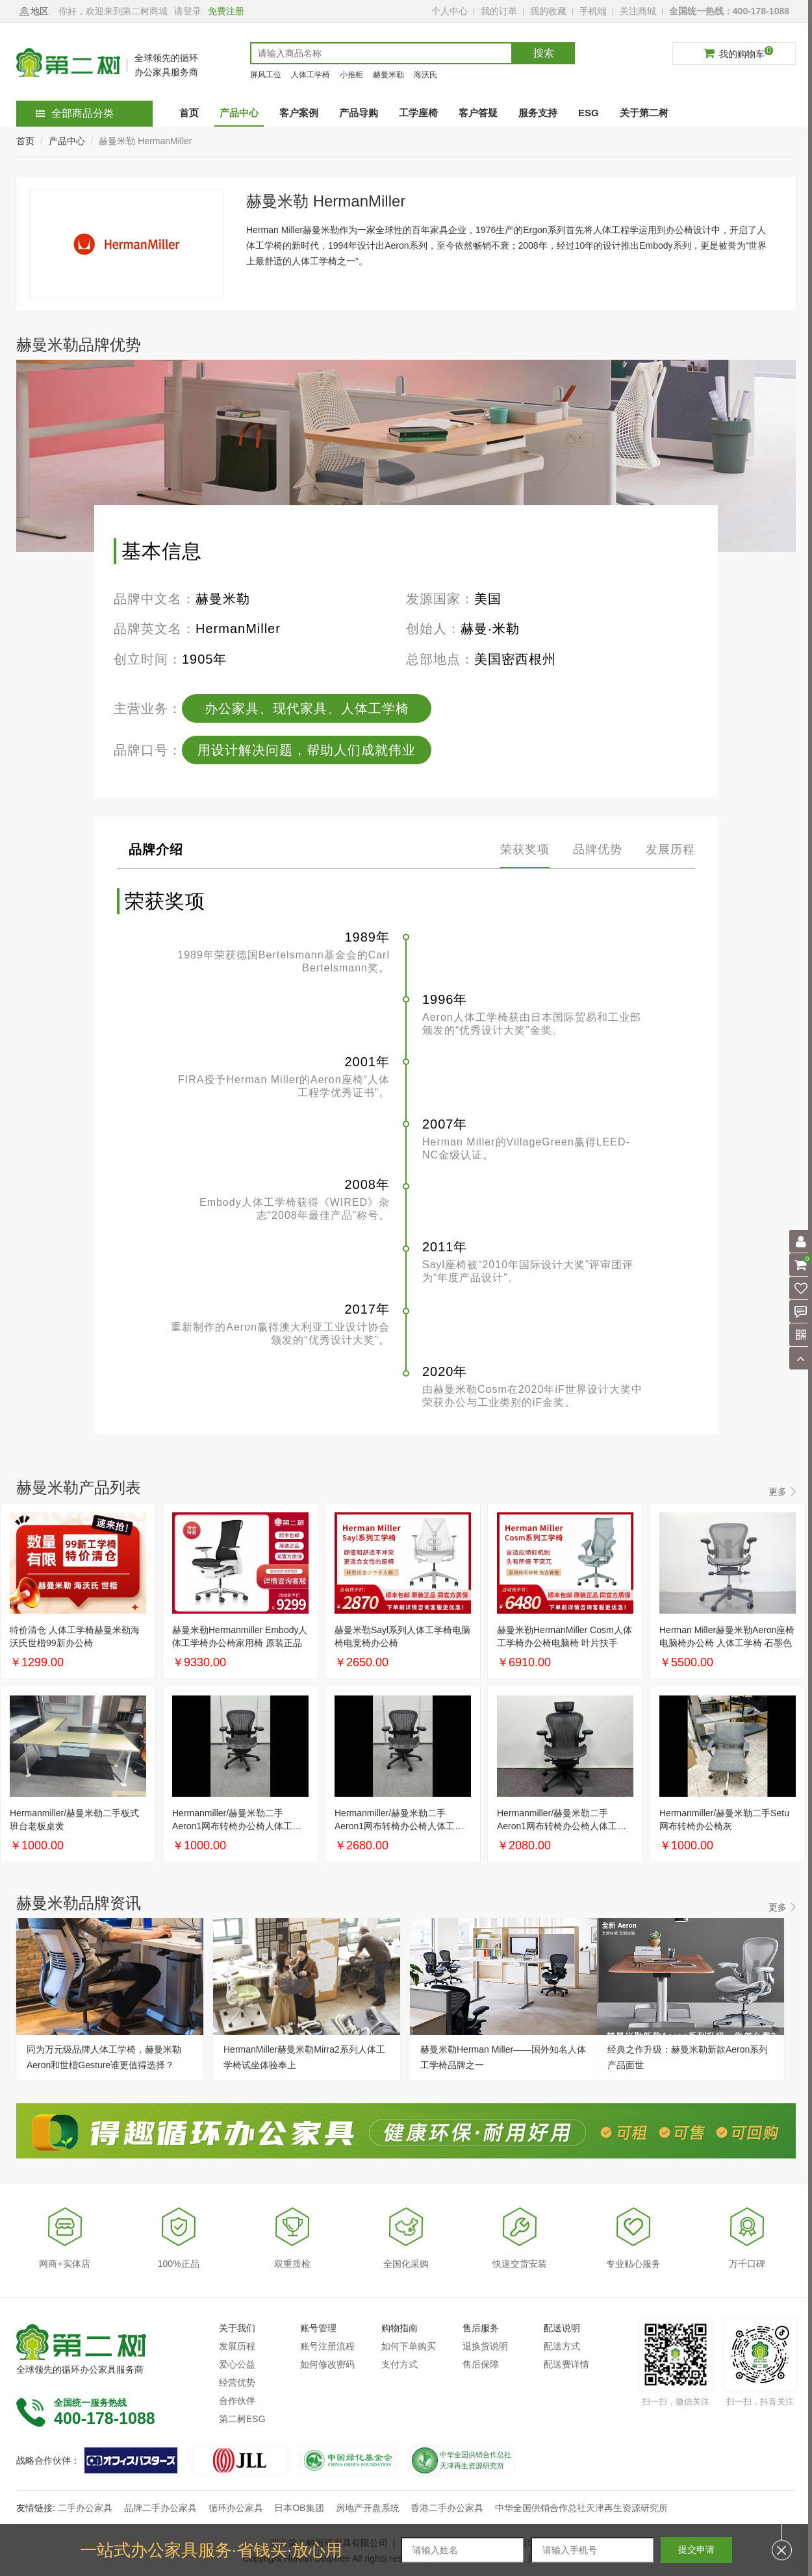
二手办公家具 (85, 2508)
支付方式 (399, 2364)
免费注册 (226, 11)
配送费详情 (566, 2364)
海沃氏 (425, 74)
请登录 (187, 11)
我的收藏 (548, 11)
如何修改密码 (327, 2364)
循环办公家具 (236, 2508)
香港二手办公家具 (447, 2508)
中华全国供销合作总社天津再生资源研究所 (581, 2508)
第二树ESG (242, 2419)
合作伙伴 (237, 2400)
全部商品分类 (75, 113)
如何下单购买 (408, 2346)
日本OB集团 (299, 2508)
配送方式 (562, 2346)
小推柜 (351, 74)
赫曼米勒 (388, 74)
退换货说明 (485, 2346)
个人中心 (449, 11)
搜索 (543, 52)
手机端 (593, 11)
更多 (777, 1491)
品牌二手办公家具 (160, 2508)
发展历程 (237, 2346)
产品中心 (67, 141)
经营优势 (237, 2382)
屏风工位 (265, 74)
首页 (25, 141)
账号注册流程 (327, 2346)
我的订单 (499, 11)
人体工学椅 (310, 74)
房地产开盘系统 (368, 2508)
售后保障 (481, 2364)
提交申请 (696, 2549)
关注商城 (638, 11)
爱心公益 (237, 2364)
